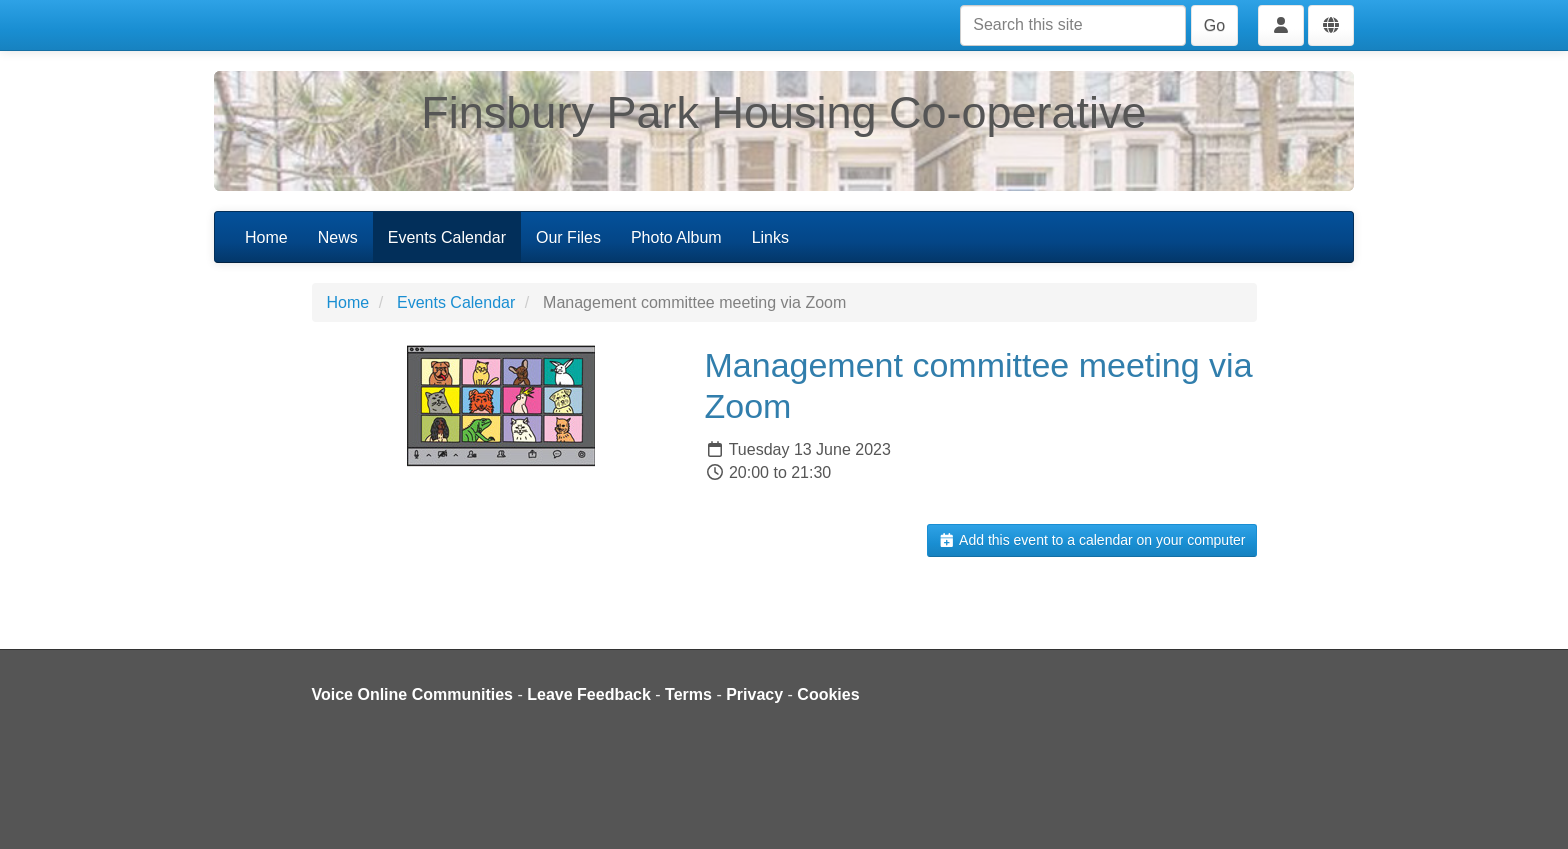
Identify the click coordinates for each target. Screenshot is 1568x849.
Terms (688, 694)
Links (770, 237)
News (338, 237)
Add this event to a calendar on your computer (1091, 540)
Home (266, 237)
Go (1214, 25)
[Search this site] (1073, 25)
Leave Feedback (589, 694)
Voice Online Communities (413, 694)
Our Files (568, 237)
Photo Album (676, 237)
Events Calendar (447, 237)
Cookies (828, 694)
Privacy (754, 694)
